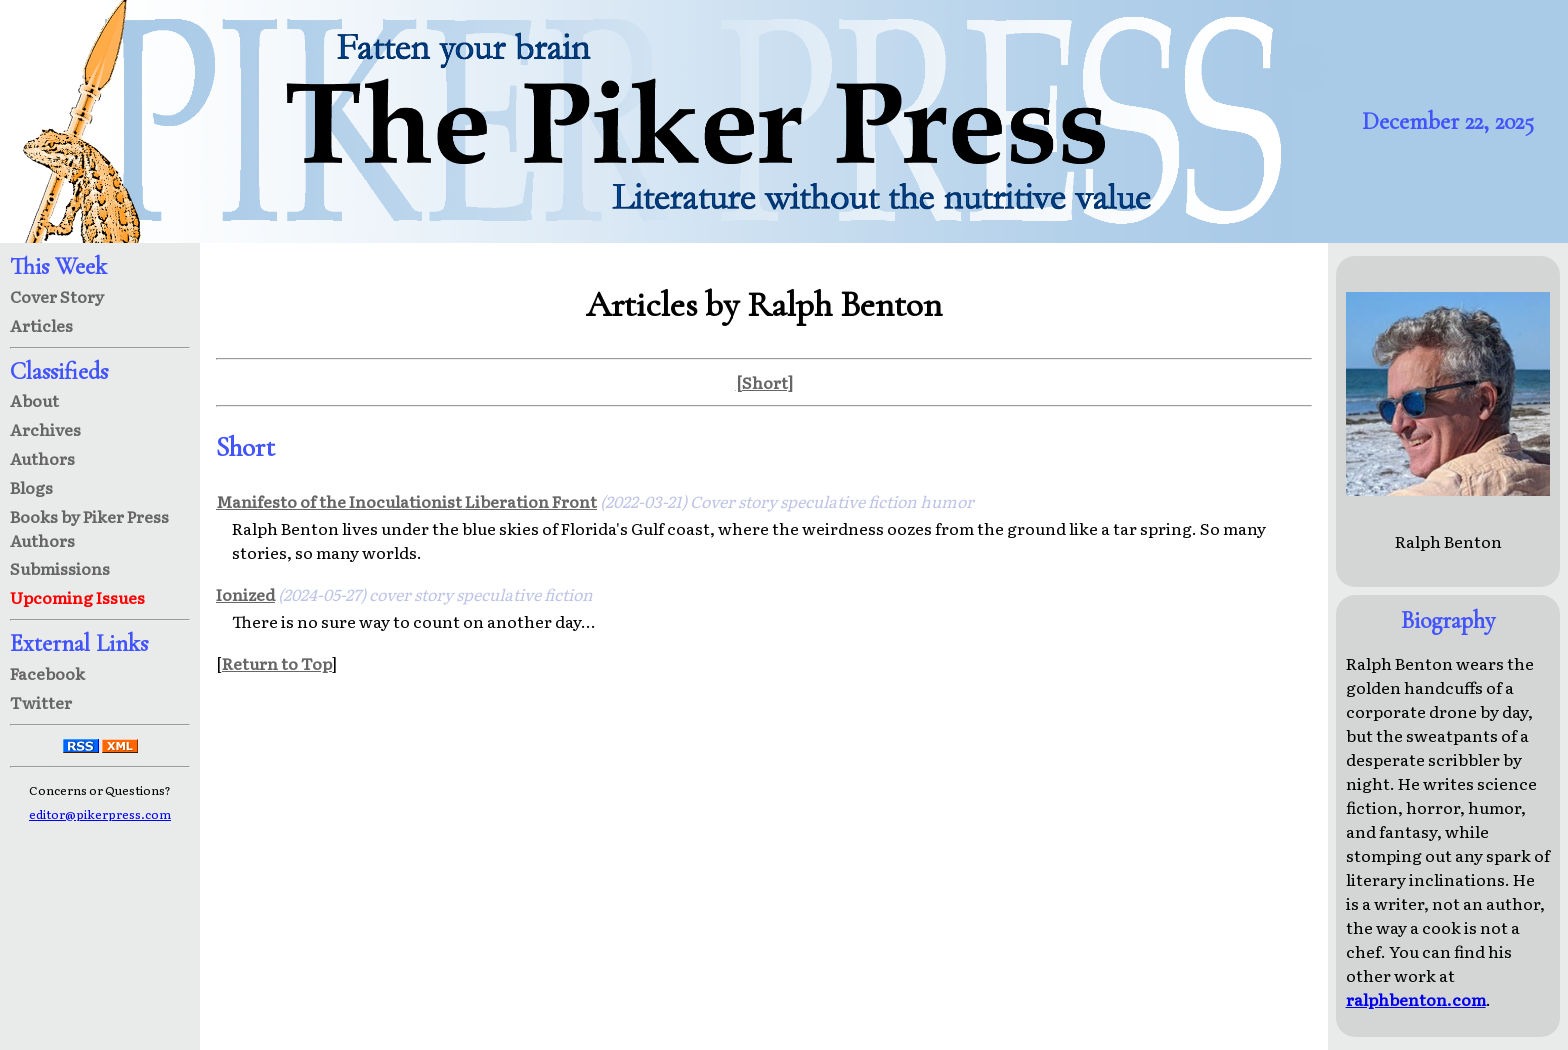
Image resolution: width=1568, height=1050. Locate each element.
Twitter (41, 702)
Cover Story (57, 296)
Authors (42, 458)
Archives (45, 429)
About (34, 400)
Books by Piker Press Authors (89, 528)
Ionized (245, 594)
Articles (41, 325)
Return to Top (277, 663)
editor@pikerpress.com (100, 814)
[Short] (764, 382)
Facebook (47, 673)
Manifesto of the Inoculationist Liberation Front (406, 501)
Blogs (31, 487)
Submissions (60, 568)
